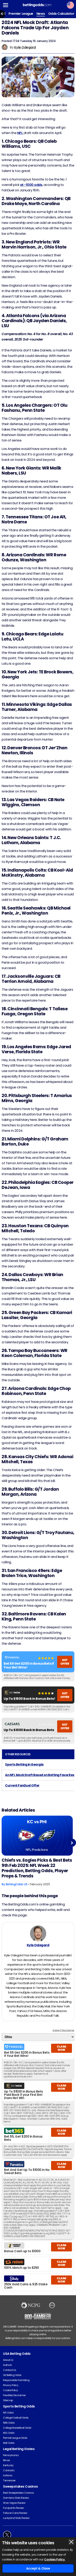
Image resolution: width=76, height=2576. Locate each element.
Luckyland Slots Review (16, 2518)
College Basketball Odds (17, 2427)
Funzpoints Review (13, 2508)
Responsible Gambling (16, 2380)
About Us (8, 2360)
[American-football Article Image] (37, 1835)
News (40, 13)
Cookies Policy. (54, 2559)
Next (72, 1842)
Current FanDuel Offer (22, 1785)
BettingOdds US (16, 1884)
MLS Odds (8, 2433)
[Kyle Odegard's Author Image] (38, 1933)
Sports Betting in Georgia (24, 1764)
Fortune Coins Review (15, 2513)
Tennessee (9, 2480)
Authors (7, 2365)
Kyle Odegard (25, 47)
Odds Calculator (61, 13)
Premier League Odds (15, 2438)
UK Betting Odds (12, 2375)
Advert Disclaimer (63, 2030)
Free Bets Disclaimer (14, 2395)
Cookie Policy (10, 2390)
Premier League (21, 13)
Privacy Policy (10, 2385)
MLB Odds (8, 2443)
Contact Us (9, 2370)
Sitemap (8, 2400)
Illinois (6, 2460)
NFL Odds (8, 2412)
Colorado (8, 2470)
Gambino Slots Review (16, 2497)
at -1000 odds (31, 184)
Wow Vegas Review (14, 2503)
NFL (20, 133)
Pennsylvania (10, 2455)
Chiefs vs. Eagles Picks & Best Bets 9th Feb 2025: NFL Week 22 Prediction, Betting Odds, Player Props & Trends (37, 1868)
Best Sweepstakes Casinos (18, 2492)
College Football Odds (16, 2417)
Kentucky (8, 2465)
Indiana (7, 2475)
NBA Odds (9, 2422)
